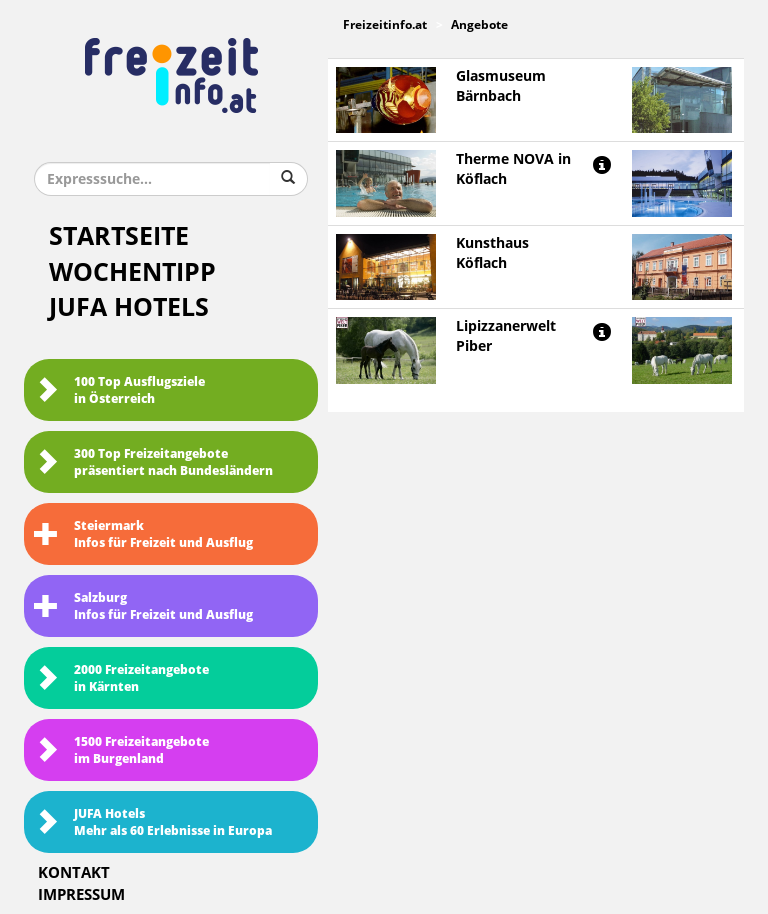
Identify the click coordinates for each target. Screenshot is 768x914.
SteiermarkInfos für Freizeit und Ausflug (143, 534)
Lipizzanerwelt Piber (506, 336)
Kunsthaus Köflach (492, 253)
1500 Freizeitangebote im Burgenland (121, 750)
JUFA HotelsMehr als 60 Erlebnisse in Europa (153, 822)
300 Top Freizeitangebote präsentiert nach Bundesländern (153, 462)
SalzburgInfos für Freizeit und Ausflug (143, 606)
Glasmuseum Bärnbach (501, 86)
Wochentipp (132, 272)
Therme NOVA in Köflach (513, 169)
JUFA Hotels (129, 307)
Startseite (119, 236)
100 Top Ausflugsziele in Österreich (119, 390)
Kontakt (74, 873)
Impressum (81, 895)
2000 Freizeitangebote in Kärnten (121, 678)
